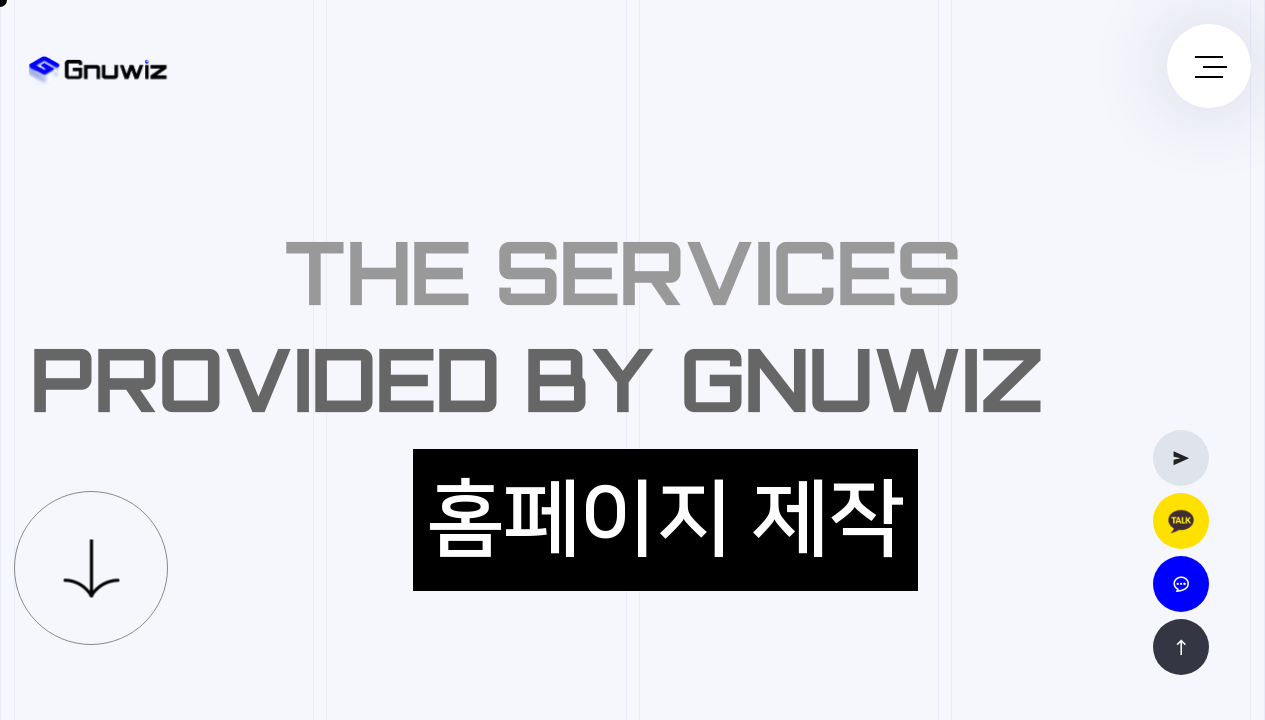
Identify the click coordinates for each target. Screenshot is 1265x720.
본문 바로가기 (0, 0)
